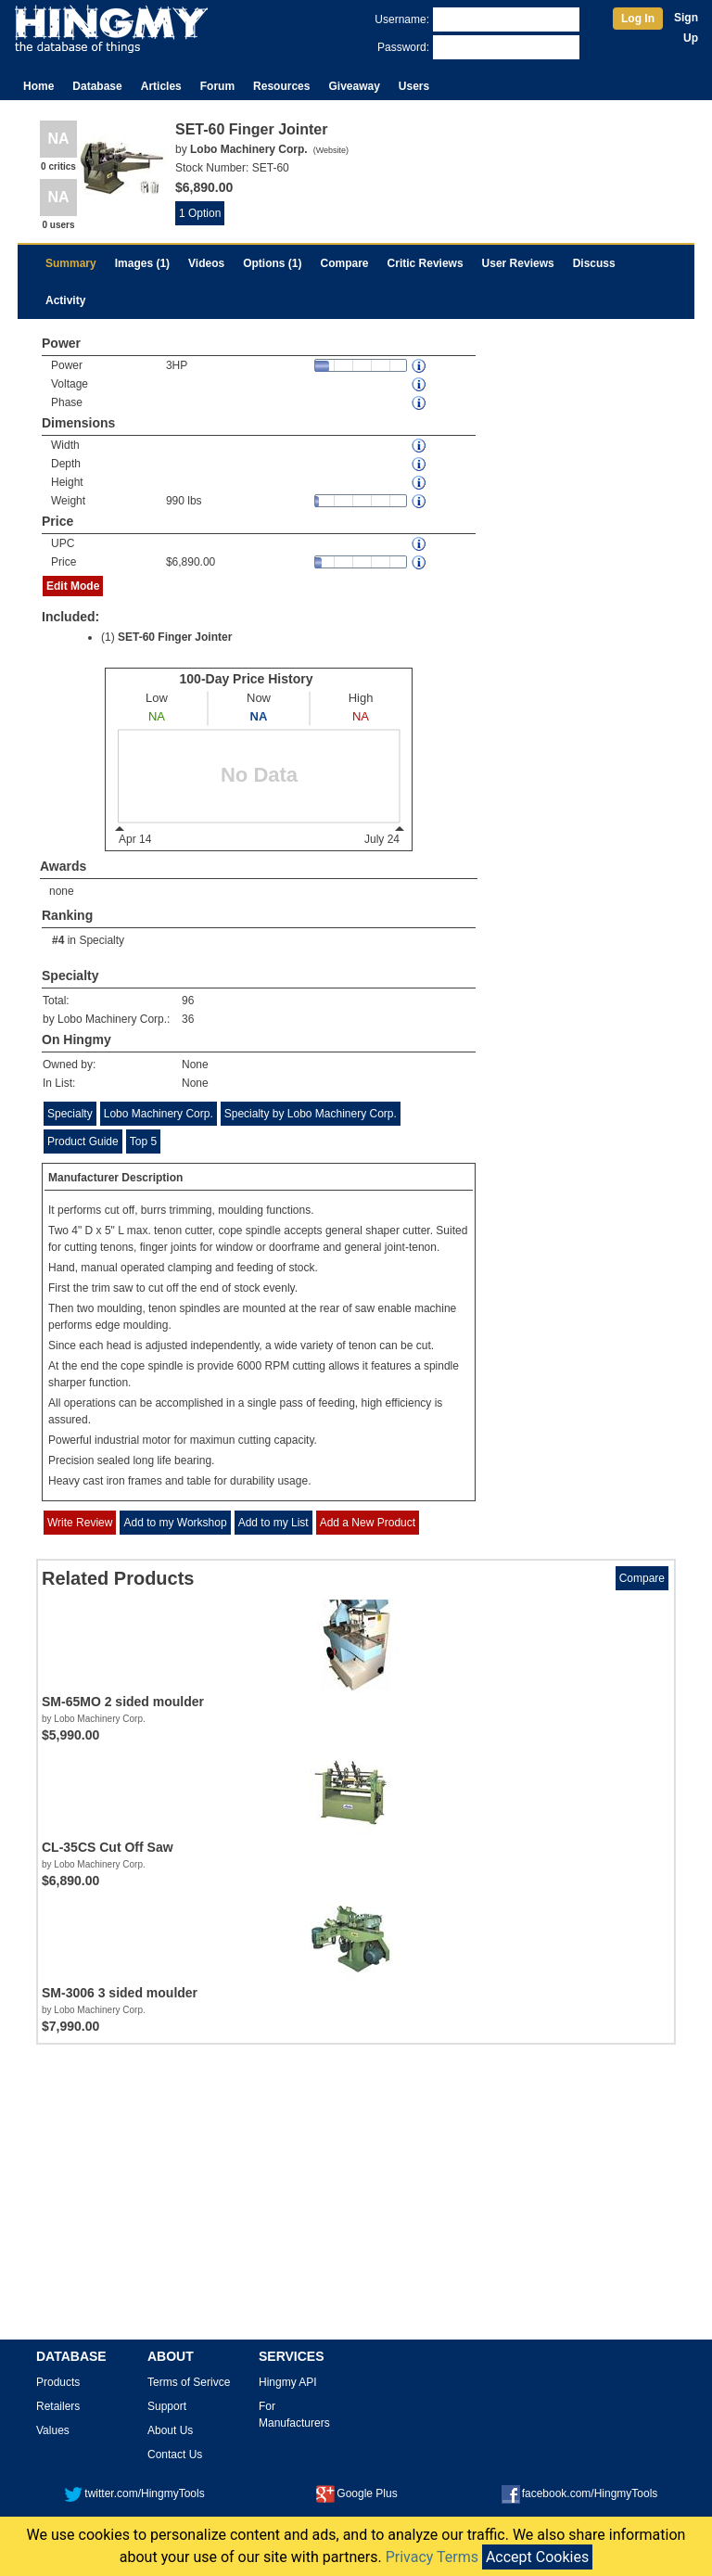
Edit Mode (72, 586)
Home (38, 86)
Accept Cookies (537, 2557)
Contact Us (174, 2454)
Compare (345, 263)
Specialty (101, 940)
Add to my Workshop (174, 1522)
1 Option (200, 213)
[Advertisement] (356, 2198)
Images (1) (142, 263)
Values (53, 2430)
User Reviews (518, 263)
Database (96, 86)
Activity (65, 300)
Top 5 (143, 1141)
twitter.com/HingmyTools (134, 2493)
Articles (161, 86)
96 (188, 1000)
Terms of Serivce (188, 2382)
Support (166, 2406)
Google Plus (356, 2493)
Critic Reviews (426, 263)
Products (58, 2382)
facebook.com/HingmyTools (580, 2493)
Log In (638, 18)
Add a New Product (367, 1522)
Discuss (594, 263)
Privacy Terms (432, 2557)
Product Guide (83, 1141)
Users (414, 86)
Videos (206, 263)
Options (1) (272, 263)
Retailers (58, 2406)
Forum (217, 86)
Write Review (79, 1522)
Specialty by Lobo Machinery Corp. (310, 1113)
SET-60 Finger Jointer (175, 637)
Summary (70, 263)
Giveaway (353, 86)
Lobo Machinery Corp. (158, 1113)
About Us (170, 2430)
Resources (281, 86)
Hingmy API (288, 2382)
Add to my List (273, 1522)
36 (188, 1019)
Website (331, 150)
